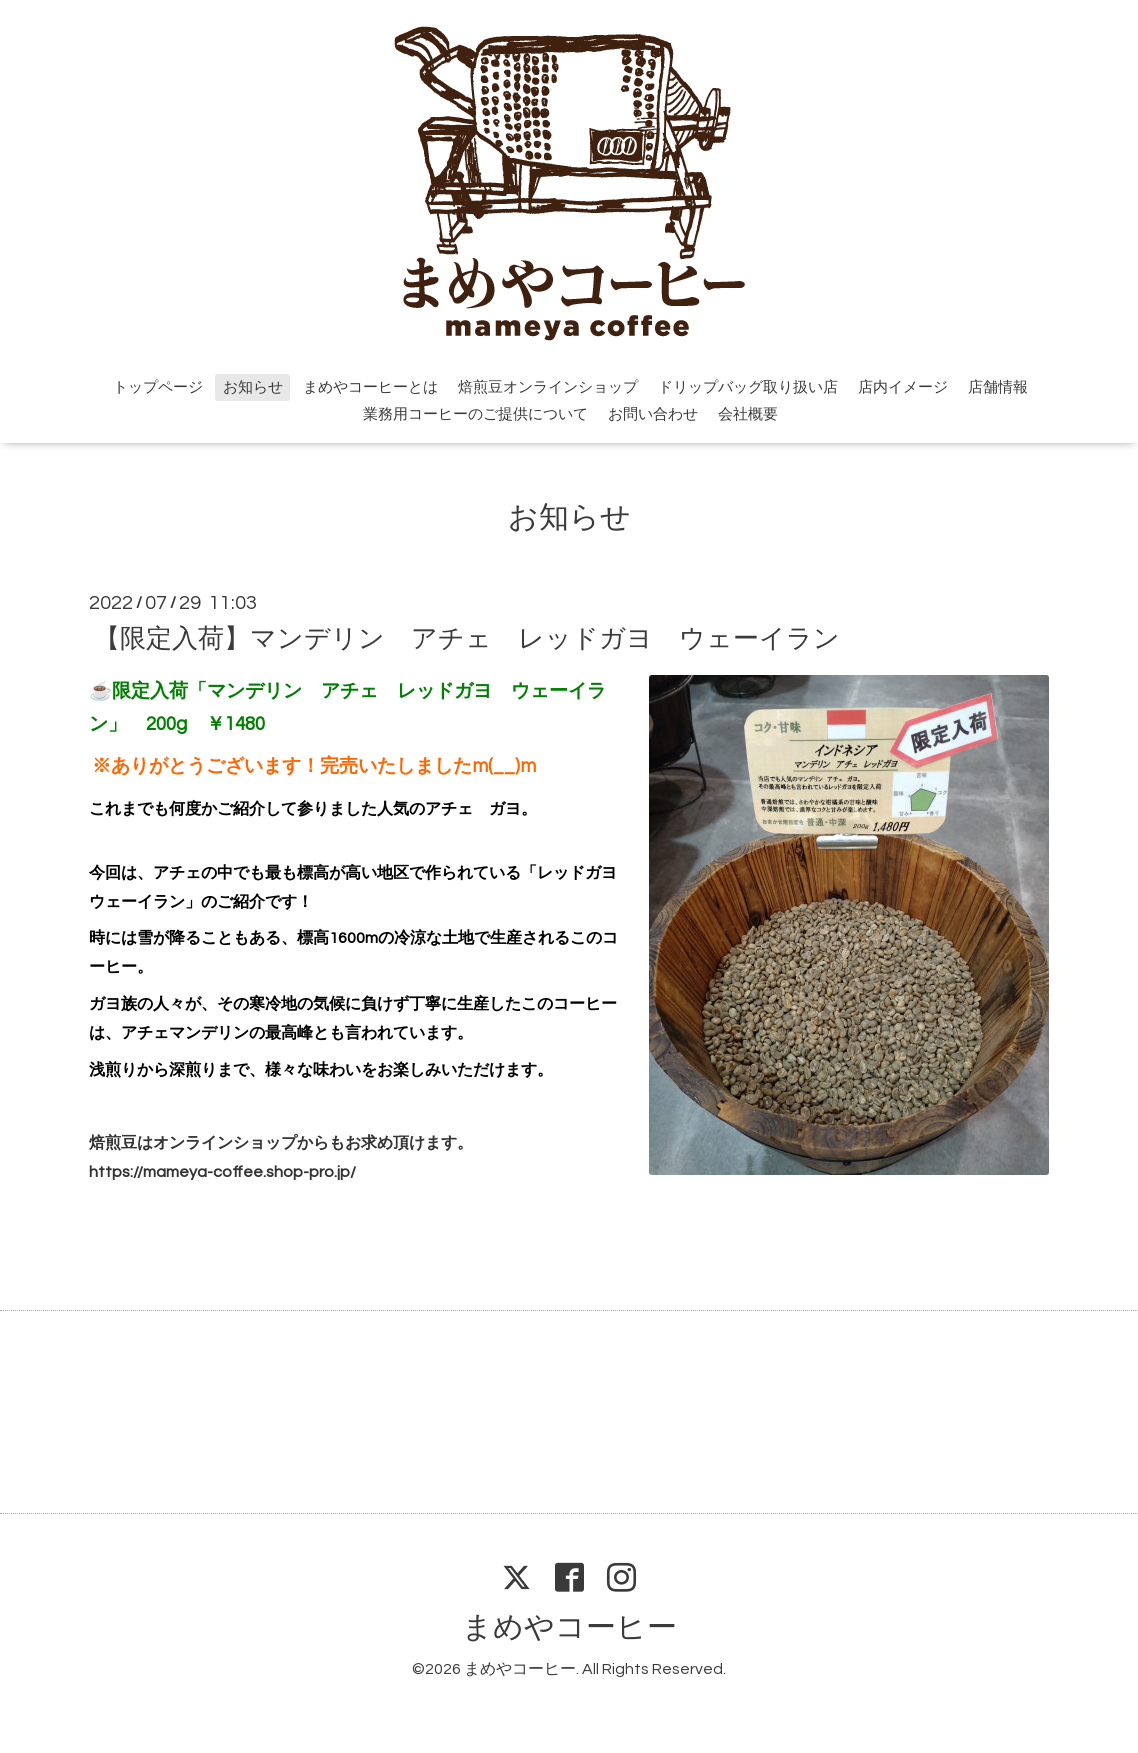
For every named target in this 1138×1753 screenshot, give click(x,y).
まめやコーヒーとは (370, 387)
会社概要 (748, 414)
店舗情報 (998, 387)
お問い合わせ (653, 414)
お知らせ (253, 387)
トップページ (158, 387)
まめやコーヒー (569, 1627)
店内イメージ (903, 387)
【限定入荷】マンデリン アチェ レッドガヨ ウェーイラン (467, 638)
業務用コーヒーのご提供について (475, 414)
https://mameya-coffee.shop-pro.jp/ (222, 1172)
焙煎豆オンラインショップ (548, 387)
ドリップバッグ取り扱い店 (748, 387)
